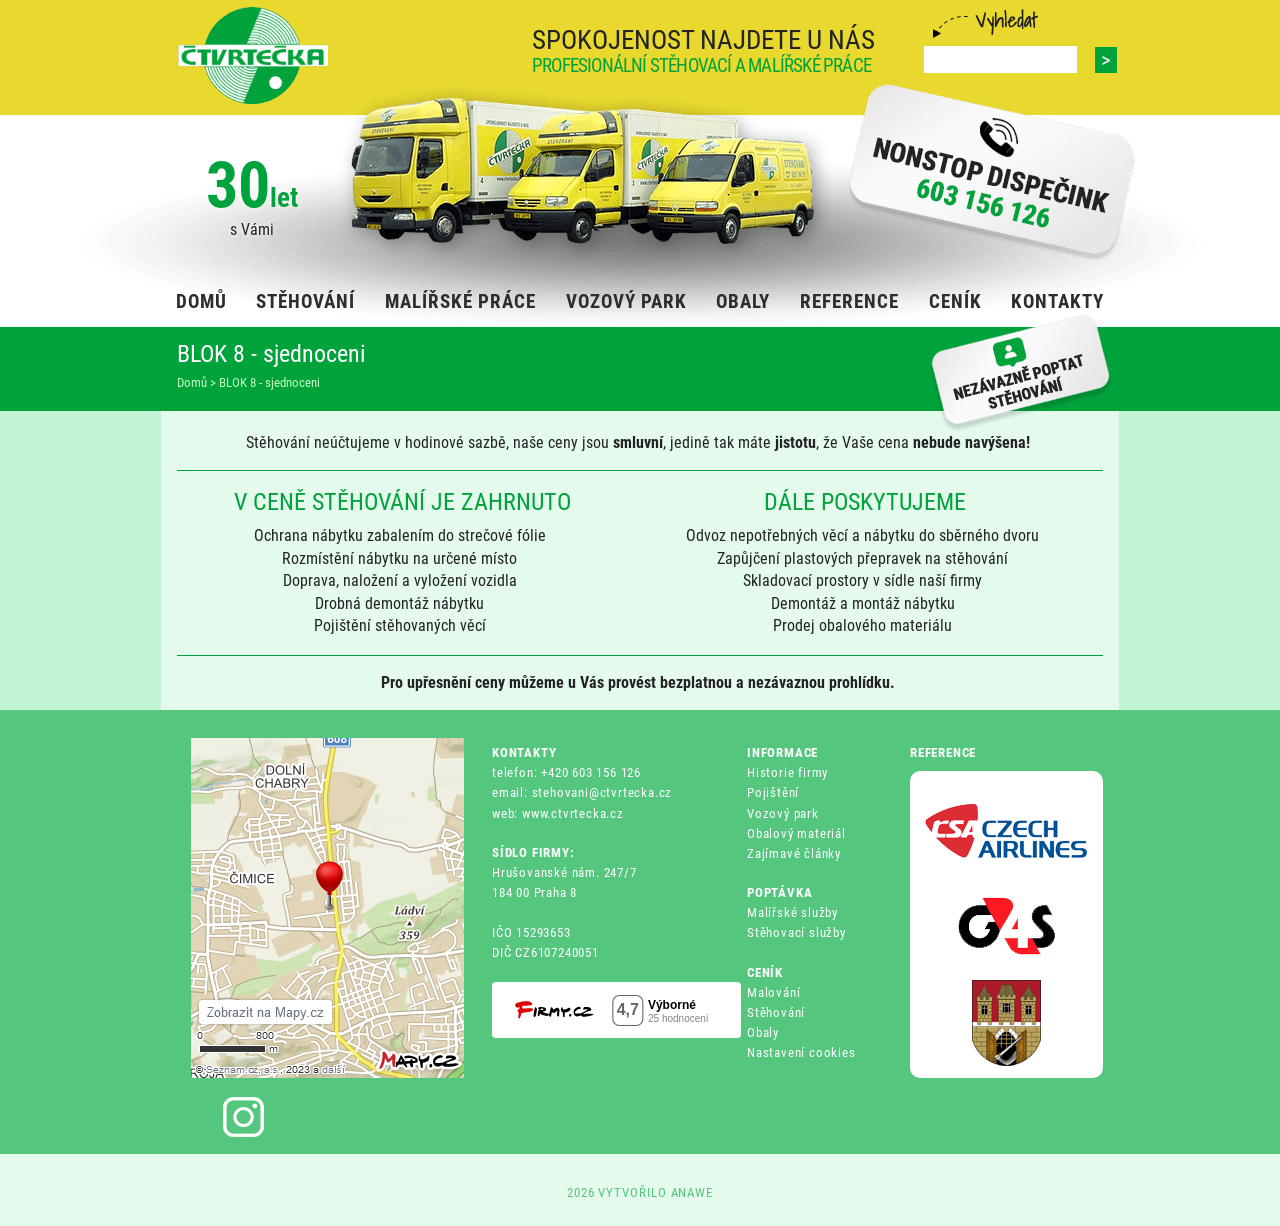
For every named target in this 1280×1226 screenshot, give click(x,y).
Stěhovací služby (796, 932)
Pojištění (773, 792)
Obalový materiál (796, 833)
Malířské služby (792, 912)
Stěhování (776, 1012)
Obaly (763, 1032)
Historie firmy (787, 772)
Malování (773, 992)
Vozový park (783, 813)
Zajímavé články (794, 853)
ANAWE (692, 1192)
